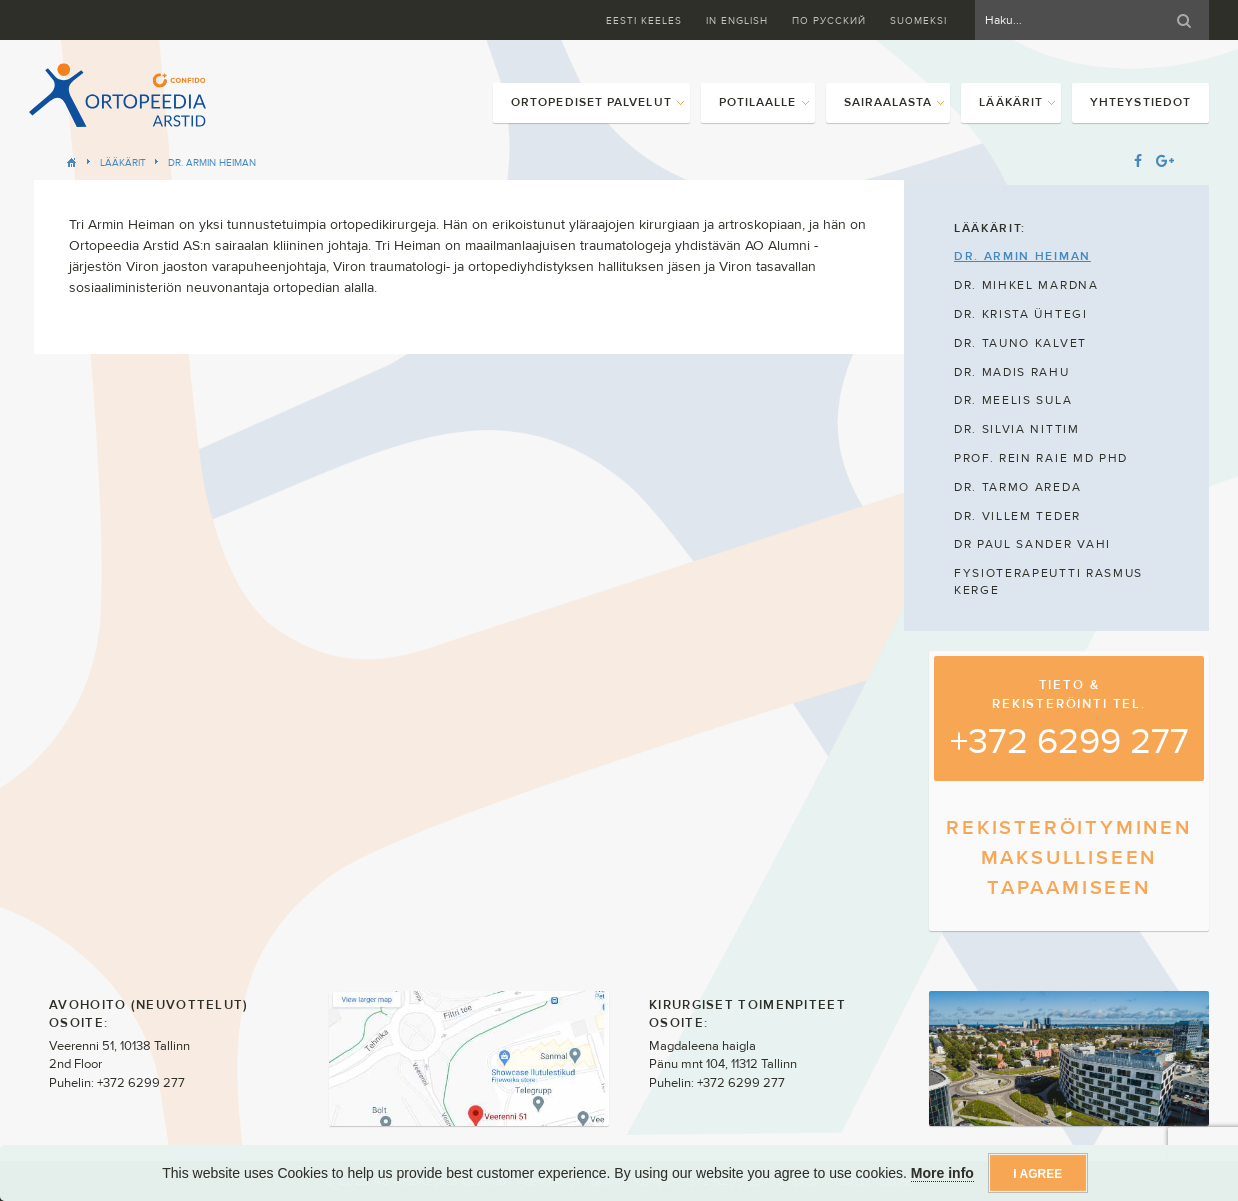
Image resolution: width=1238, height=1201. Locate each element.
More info (942, 1173)
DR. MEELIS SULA (1013, 400)
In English (737, 20)
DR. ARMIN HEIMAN (212, 162)
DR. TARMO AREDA (1017, 487)
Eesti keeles (644, 20)
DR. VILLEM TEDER (1017, 516)
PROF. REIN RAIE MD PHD (1041, 458)
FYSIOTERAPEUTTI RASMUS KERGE (1048, 581)
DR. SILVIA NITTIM (1017, 429)
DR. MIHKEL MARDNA (1026, 285)
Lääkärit (123, 162)
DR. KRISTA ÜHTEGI (1021, 314)
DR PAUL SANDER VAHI (1032, 544)
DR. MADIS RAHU (1012, 372)
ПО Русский (829, 20)
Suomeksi (918, 20)
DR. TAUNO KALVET (1020, 343)
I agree (1037, 1174)
